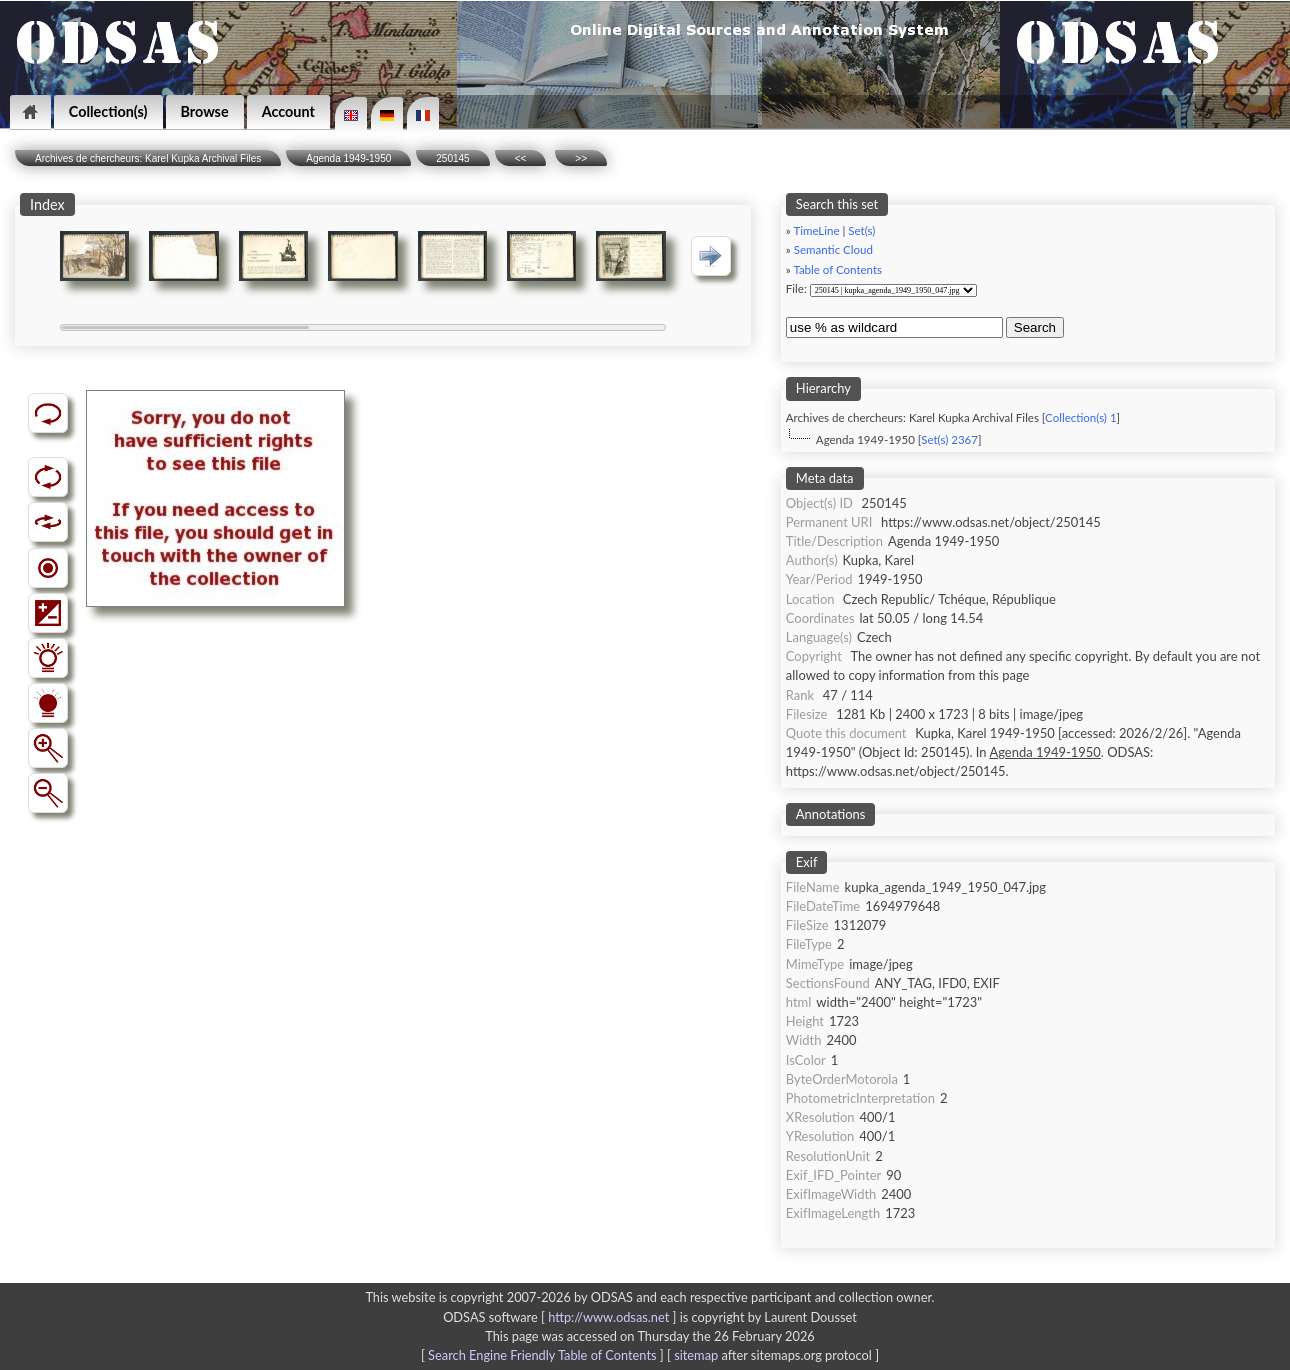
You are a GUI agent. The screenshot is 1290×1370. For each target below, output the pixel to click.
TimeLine (816, 230)
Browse (205, 111)
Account (288, 111)
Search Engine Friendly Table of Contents (542, 1355)
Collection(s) (108, 111)
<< (521, 158)
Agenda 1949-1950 (348, 158)
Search (1035, 327)
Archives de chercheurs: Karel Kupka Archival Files (148, 158)
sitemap (696, 1355)
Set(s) (861, 230)
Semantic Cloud (833, 249)
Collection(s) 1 (1080, 417)
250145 (452, 158)
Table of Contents (837, 269)
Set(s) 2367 (949, 439)
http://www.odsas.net (608, 1317)
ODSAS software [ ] (561, 1317)
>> (581, 158)
